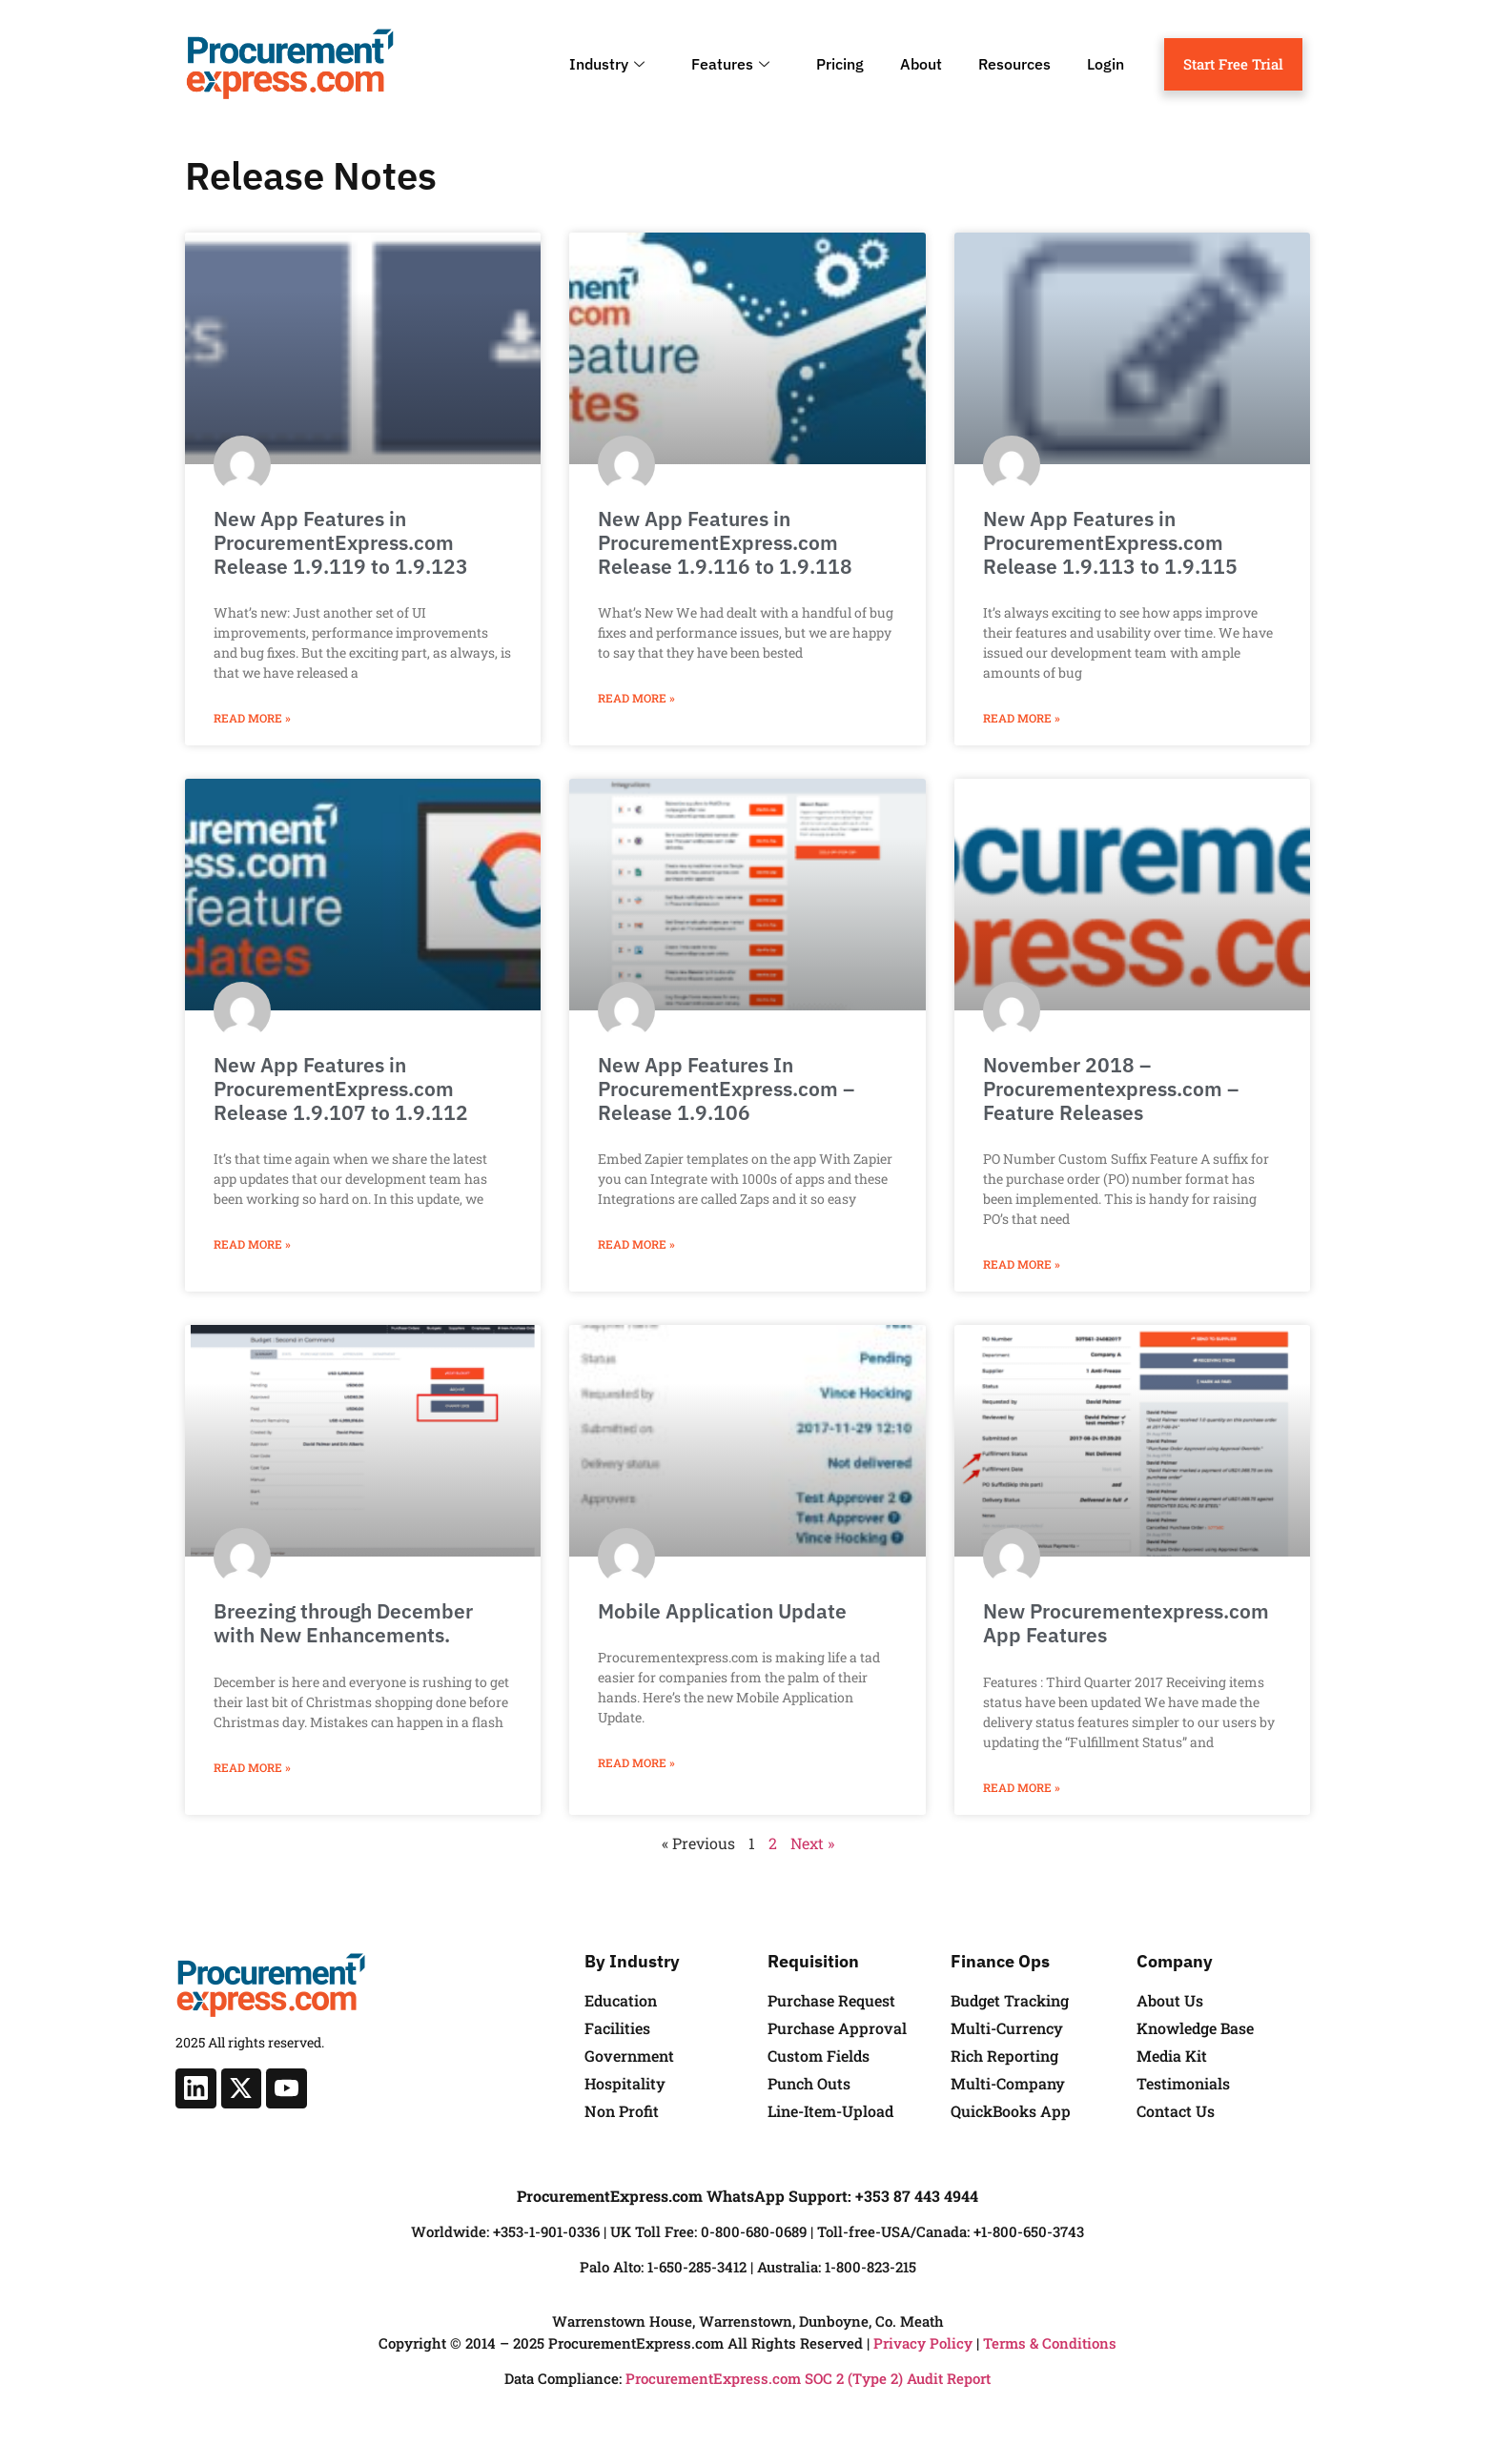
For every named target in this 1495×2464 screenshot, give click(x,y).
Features (732, 63)
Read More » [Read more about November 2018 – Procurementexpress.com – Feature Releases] (1021, 1264)
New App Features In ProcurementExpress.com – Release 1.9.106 (726, 1088)
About (921, 63)
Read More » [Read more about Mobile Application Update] (636, 1762)
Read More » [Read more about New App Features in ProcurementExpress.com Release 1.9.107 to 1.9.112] (252, 1244)
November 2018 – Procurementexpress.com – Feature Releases (1111, 1088)
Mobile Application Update (722, 1611)
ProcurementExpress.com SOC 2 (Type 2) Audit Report (808, 2378)
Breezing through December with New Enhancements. (343, 1623)
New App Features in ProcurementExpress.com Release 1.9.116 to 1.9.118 (725, 542)
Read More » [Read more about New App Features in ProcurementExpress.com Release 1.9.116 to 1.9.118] (636, 697)
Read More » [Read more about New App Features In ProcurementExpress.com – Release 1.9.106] (636, 1244)
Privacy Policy (923, 2342)
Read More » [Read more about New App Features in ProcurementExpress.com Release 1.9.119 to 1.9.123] (252, 717)
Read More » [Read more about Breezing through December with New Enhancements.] (252, 1767)
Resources (1014, 63)
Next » (812, 1843)
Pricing (840, 63)
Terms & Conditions (1049, 2342)
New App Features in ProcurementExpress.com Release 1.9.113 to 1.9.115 (1110, 542)
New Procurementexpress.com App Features (1126, 1623)
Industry (609, 63)
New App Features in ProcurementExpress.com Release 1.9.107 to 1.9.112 (341, 1088)
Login (1105, 63)
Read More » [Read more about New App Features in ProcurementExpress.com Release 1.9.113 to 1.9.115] (1021, 717)
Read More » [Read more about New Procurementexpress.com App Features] (1021, 1787)
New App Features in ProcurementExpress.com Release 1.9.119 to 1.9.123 (341, 542)
